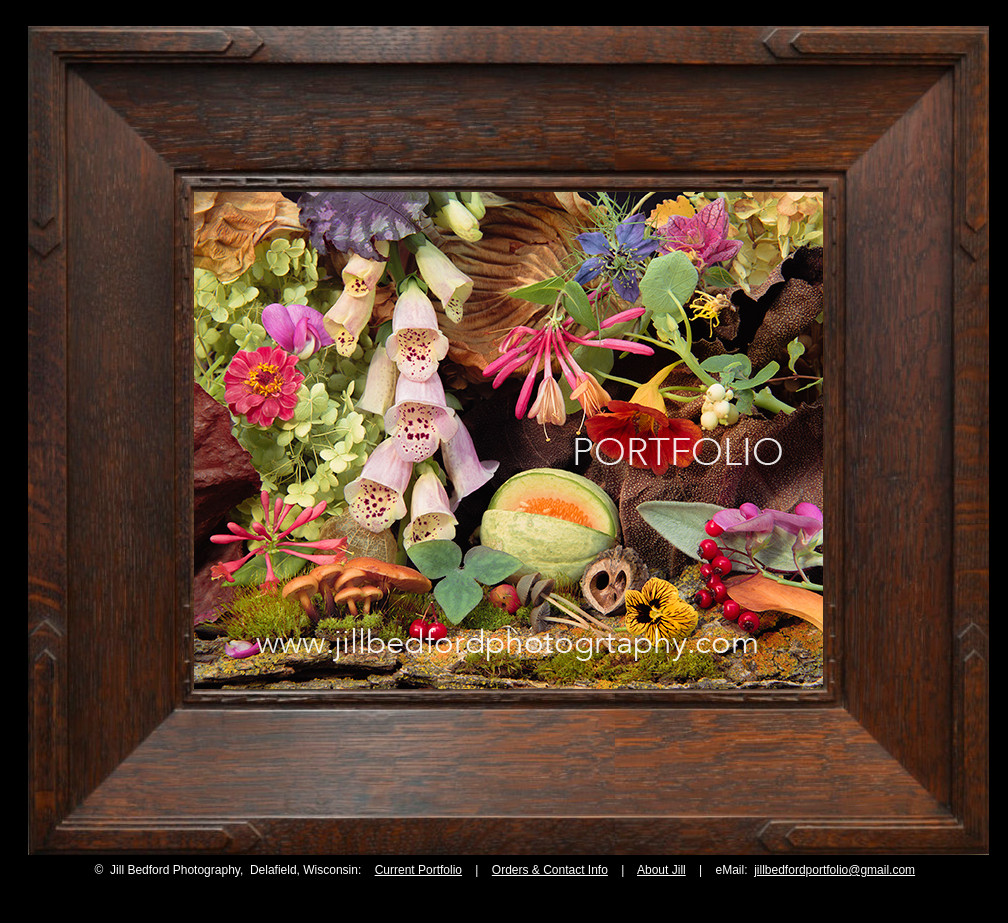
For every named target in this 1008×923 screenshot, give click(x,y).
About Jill (661, 870)
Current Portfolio (418, 870)
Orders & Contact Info (550, 870)
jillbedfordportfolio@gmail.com (834, 870)
